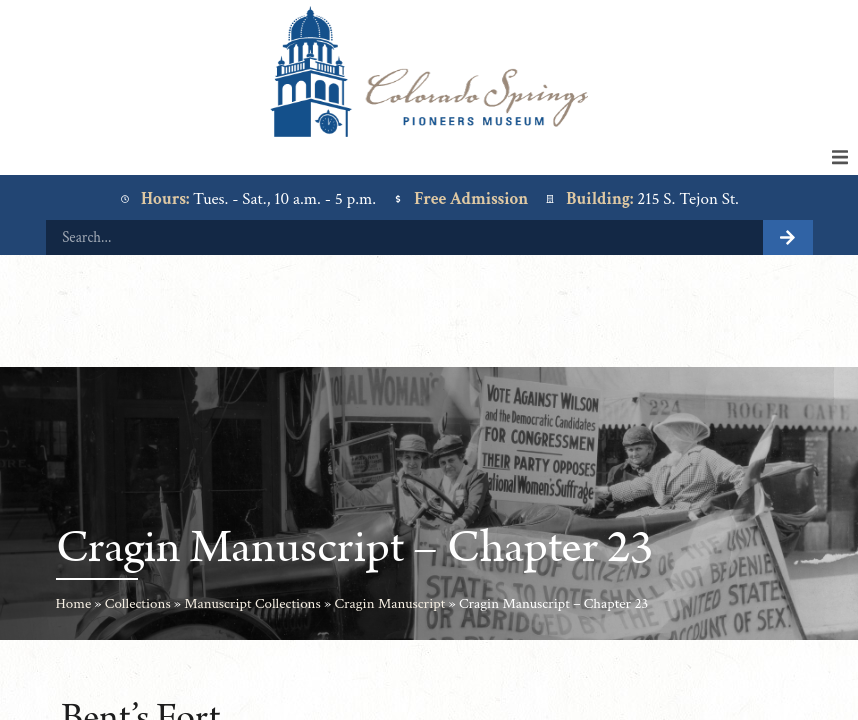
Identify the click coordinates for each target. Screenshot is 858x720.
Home (74, 603)
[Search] (788, 237)
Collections (138, 603)
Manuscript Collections (252, 603)
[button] (840, 157)
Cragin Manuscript (389, 603)
